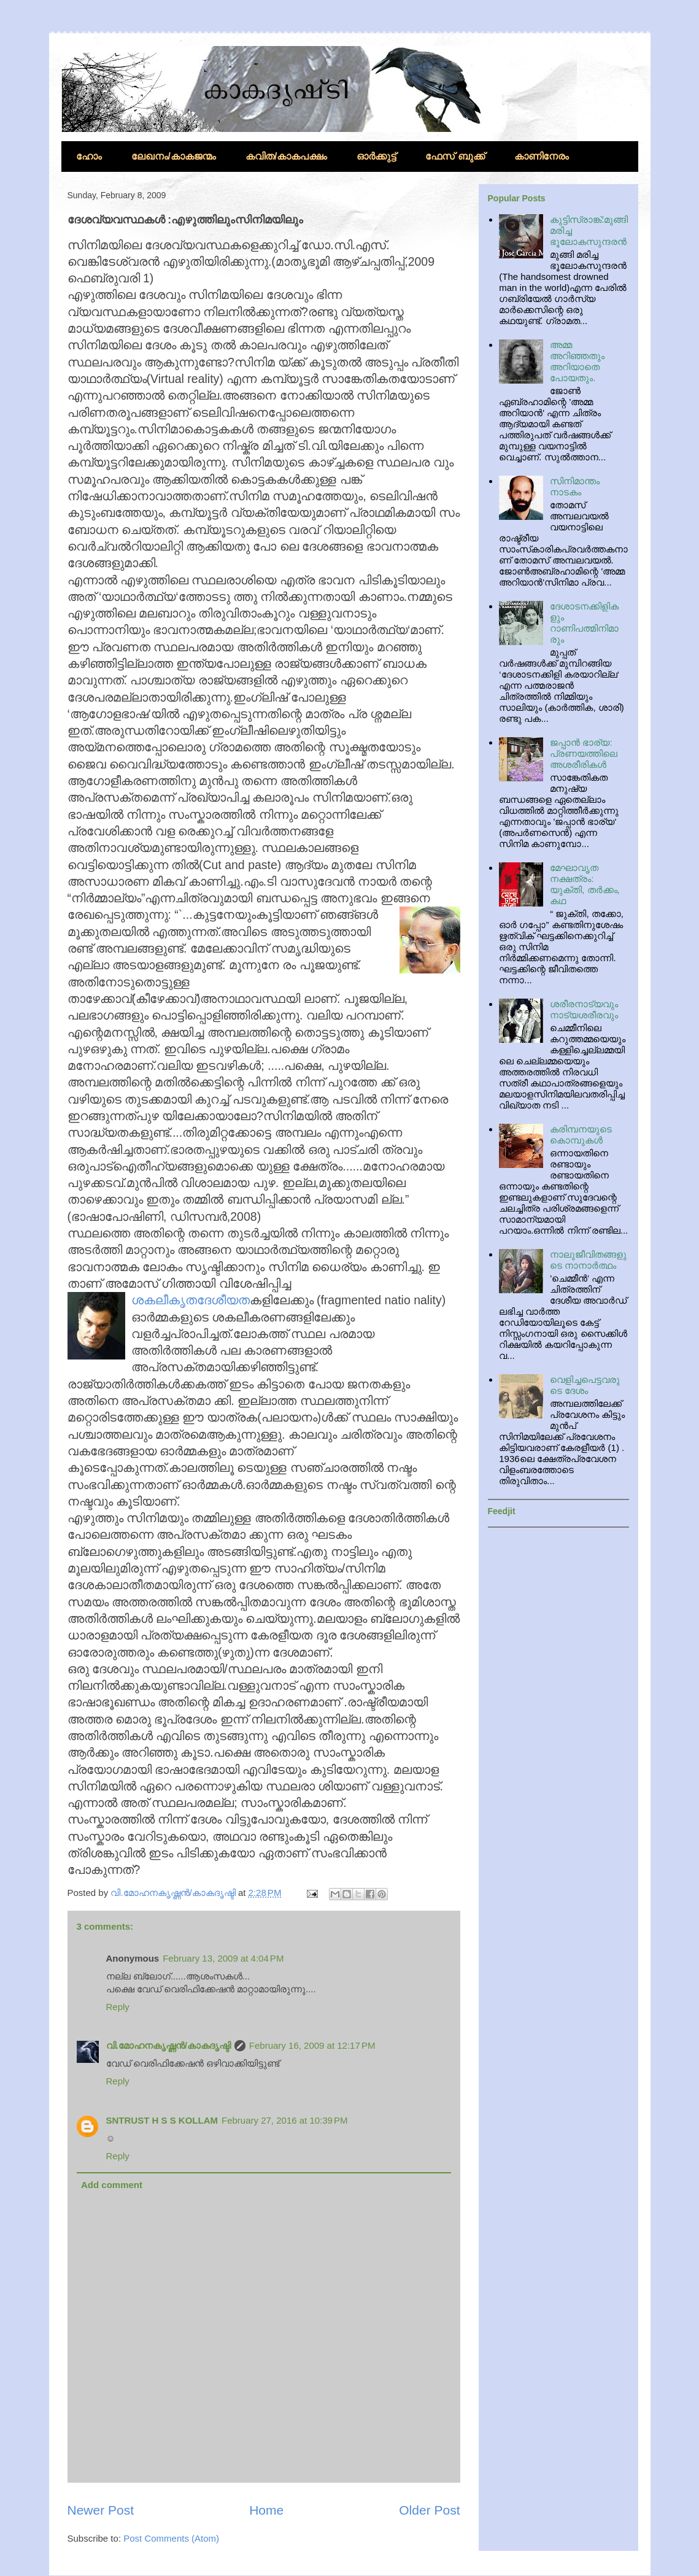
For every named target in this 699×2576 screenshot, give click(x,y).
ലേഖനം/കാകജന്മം (173, 156)
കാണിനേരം (541, 156)
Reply (117, 2007)
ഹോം (89, 156)
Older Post (429, 2510)
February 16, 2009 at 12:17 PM (312, 2045)
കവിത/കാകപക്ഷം (286, 156)
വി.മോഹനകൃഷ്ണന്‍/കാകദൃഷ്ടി (168, 2045)
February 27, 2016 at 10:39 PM (285, 2120)
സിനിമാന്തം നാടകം (575, 486)
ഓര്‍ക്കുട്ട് (376, 156)
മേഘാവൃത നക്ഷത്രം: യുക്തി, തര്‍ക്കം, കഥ (585, 884)
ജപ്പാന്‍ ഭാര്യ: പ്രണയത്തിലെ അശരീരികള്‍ (583, 753)
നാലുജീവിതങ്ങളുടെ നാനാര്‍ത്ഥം (588, 1260)
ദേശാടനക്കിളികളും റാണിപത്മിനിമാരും (584, 622)
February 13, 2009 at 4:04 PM (223, 1958)
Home (266, 2510)
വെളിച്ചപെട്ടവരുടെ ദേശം (585, 1385)
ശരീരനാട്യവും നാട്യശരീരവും (584, 1009)
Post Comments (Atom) (171, 2538)
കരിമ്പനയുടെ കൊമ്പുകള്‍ (581, 1134)
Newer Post (101, 2510)
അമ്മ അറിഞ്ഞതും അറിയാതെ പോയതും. (577, 361)
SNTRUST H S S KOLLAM (162, 2120)
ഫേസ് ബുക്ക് (454, 156)
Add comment (111, 2185)
